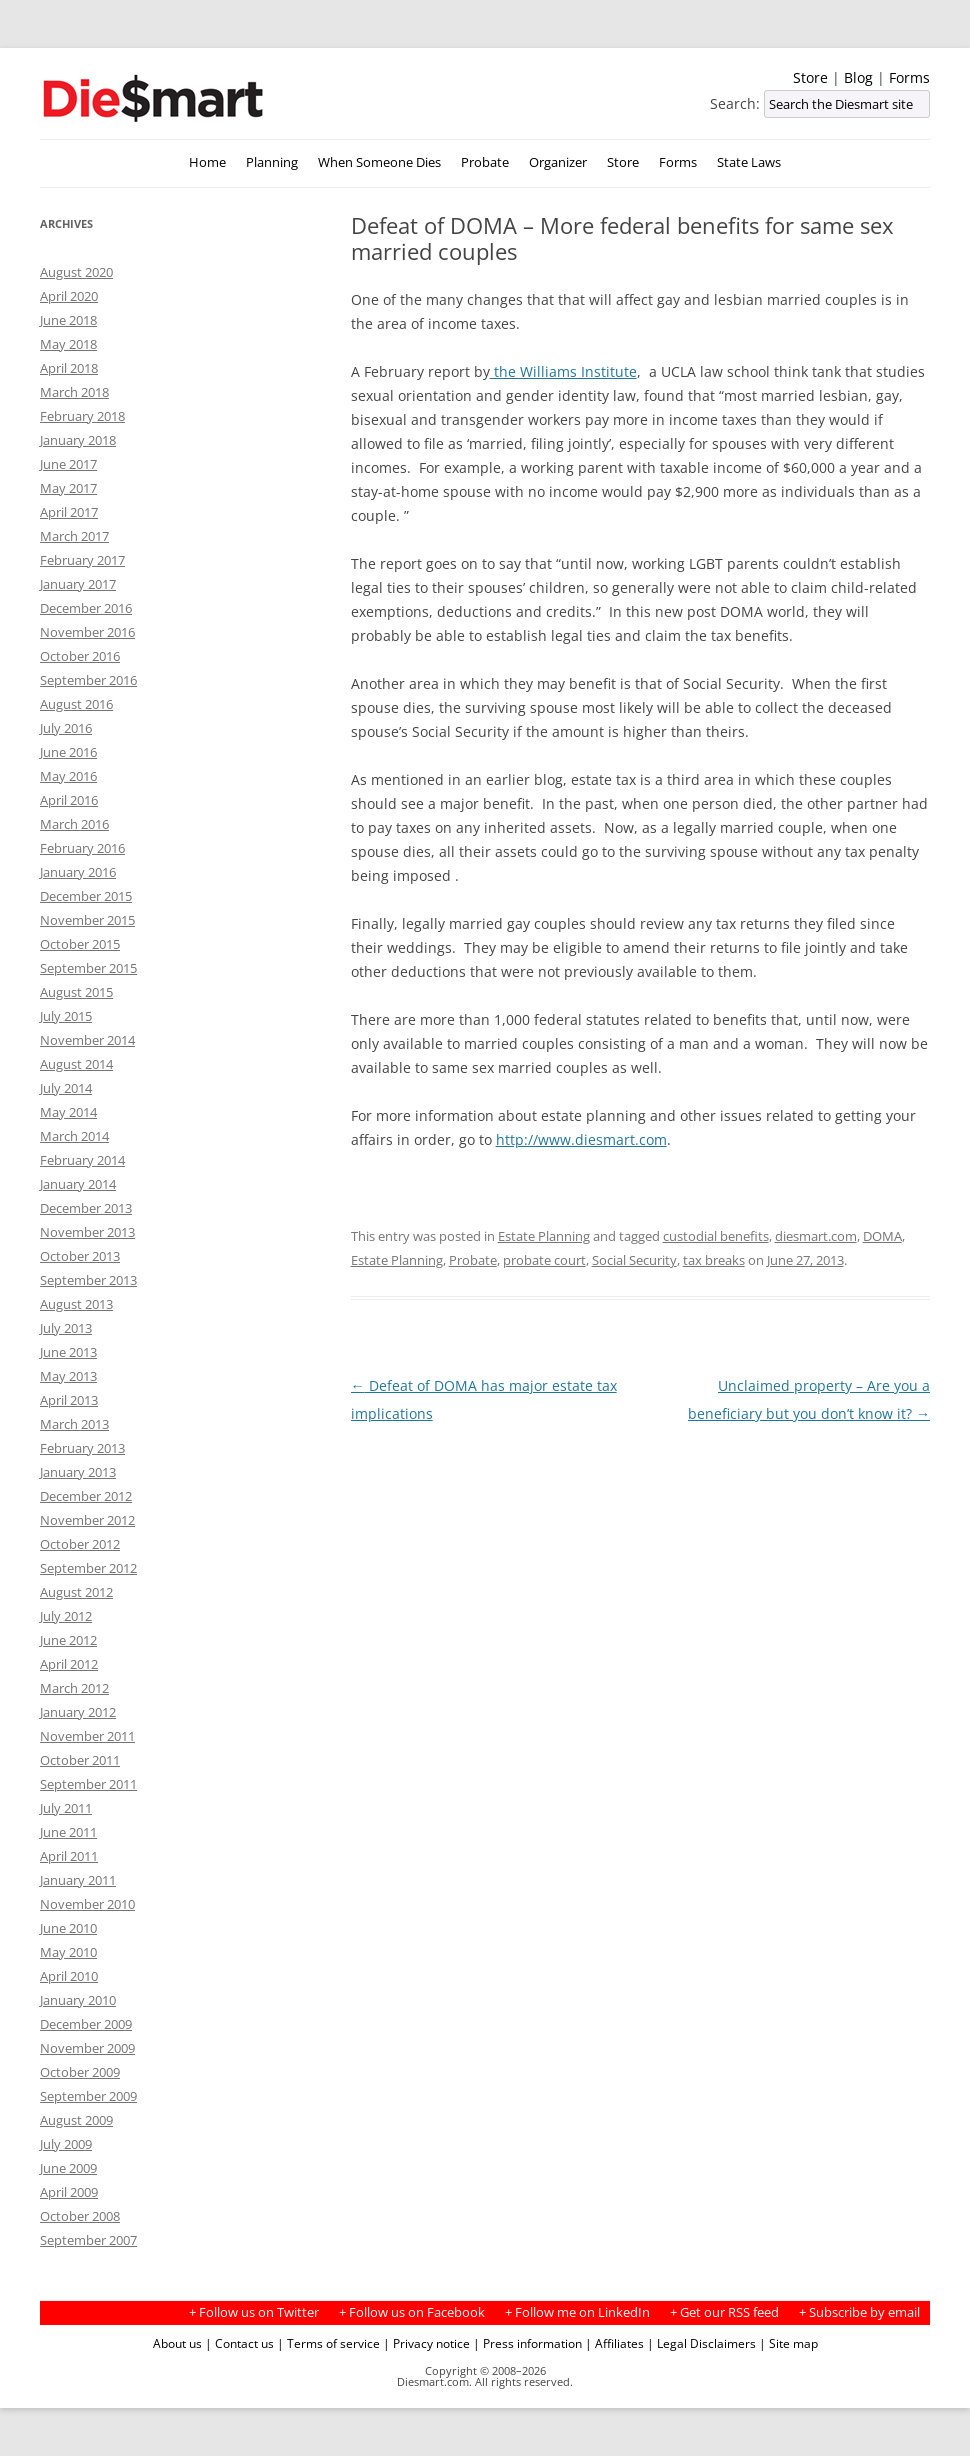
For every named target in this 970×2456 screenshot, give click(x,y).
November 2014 (87, 1040)
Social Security (634, 1260)
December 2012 (86, 1496)
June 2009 (68, 2168)
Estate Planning (544, 1236)
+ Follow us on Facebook (412, 2312)
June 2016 (68, 752)
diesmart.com (816, 1236)
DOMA (882, 1236)
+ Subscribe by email (859, 2312)
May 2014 (68, 1112)
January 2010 (78, 2000)
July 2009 (66, 2144)
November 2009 (87, 2048)
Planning (272, 162)
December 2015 (86, 896)
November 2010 (87, 1904)
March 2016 (74, 824)
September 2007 (88, 2240)
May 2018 (68, 344)
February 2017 (82, 560)
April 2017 (69, 512)
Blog (858, 77)
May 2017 (68, 488)
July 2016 (66, 728)
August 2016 (76, 704)
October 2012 (80, 1544)
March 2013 (74, 1424)
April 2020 (69, 296)
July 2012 (66, 1616)
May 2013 (68, 1376)
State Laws (749, 162)
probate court (544, 1260)
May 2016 (68, 776)
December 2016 (86, 608)
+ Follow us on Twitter (254, 2312)
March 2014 (74, 1136)
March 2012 (74, 1688)
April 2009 (69, 2192)
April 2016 (69, 800)
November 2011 (87, 1736)
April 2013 (69, 1400)
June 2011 (68, 1832)
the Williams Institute (563, 371)
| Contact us (239, 2343)
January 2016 (78, 872)
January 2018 (78, 440)
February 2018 (82, 416)
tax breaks (714, 1260)
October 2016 (80, 656)
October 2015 (80, 944)
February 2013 (82, 1448)
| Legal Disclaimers (701, 2343)
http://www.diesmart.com (581, 1139)
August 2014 (76, 1064)
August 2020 (76, 272)
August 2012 (76, 1592)
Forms (909, 77)
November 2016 (87, 632)
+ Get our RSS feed (724, 2312)
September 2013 (88, 1280)
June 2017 (68, 464)
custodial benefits (716, 1236)
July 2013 (66, 1328)
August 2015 (76, 992)
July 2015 (66, 1016)
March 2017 (74, 536)
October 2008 (80, 2216)
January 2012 (78, 1712)
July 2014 (66, 1088)
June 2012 (68, 1640)
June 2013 (68, 1352)
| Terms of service (328, 2343)
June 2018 (68, 320)
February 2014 (82, 1160)
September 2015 (88, 968)
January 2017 (78, 584)
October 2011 (80, 1760)
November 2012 (87, 1520)
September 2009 (88, 2096)
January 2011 (78, 1880)
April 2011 (69, 1856)
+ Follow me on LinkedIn (577, 2312)
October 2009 (80, 2072)
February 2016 (82, 848)
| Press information (527, 2343)
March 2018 (74, 392)
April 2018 (69, 368)
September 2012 (88, 1568)
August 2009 (76, 2120)
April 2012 (69, 1664)
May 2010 (68, 1952)
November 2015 (87, 920)
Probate (485, 162)
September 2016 (88, 680)
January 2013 (78, 1472)
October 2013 (80, 1256)
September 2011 (88, 1784)
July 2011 (66, 1808)
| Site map (788, 2343)
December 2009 (86, 2024)
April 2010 (69, 1976)
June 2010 (68, 1928)
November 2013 (87, 1232)
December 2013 (86, 1208)
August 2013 (76, 1304)
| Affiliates (614, 2343)
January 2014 (78, 1184)
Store (810, 77)
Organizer (558, 162)
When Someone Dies (379, 162)
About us (177, 2343)
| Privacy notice (426, 2343)
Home (207, 162)
